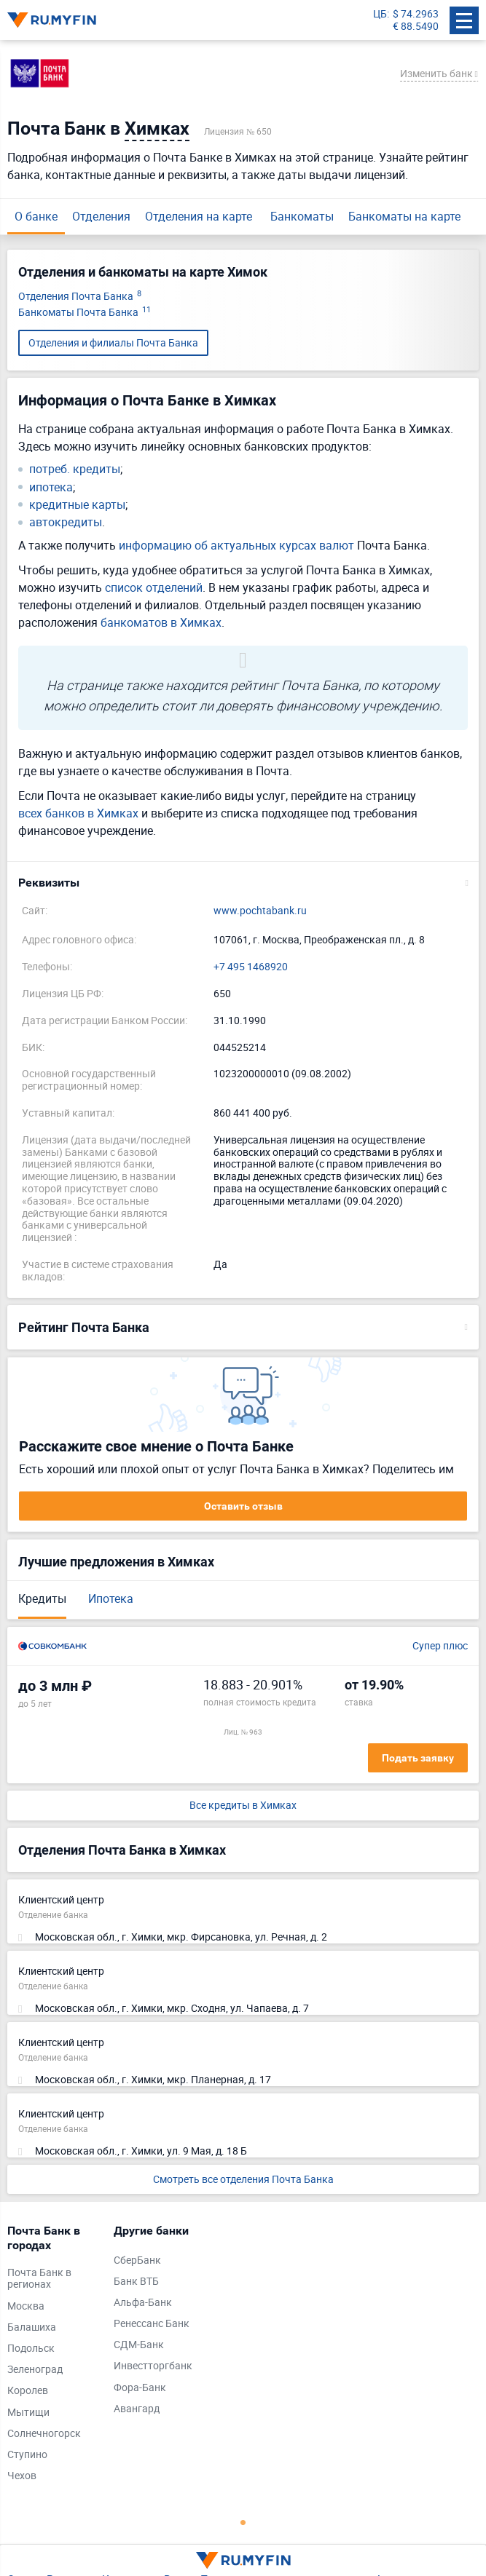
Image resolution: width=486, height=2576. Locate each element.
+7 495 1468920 (250, 967)
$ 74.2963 (416, 14)
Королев (27, 2391)
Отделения (101, 216)
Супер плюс (440, 1646)
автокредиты (65, 522)
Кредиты (42, 1598)
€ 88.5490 (416, 26)
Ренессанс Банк (151, 2324)
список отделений (154, 587)
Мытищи (28, 2412)
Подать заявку (418, 1758)
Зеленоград (35, 2369)
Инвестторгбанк (153, 2366)
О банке (36, 216)
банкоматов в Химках (161, 622)
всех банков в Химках (78, 813)
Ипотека (110, 1598)
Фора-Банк (140, 2388)
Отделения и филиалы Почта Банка (113, 342)
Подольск (31, 2348)
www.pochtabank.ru (260, 911)
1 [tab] (243, 2522)
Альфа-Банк (143, 2302)
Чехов (21, 2476)
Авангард (137, 2409)
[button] (243, 883)
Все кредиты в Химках (243, 1805)
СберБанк (137, 2260)
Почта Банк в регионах (39, 2279)
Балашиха (31, 2327)
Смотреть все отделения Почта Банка (243, 2179)
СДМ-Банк (139, 2345)
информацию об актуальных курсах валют (236, 545)
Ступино (27, 2455)
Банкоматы (302, 216)
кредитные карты (77, 505)
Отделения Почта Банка (79, 296)
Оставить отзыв (243, 1506)
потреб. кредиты (74, 469)
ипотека (51, 487)
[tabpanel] (53, 2356)
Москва (25, 2306)
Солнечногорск (44, 2434)
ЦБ (380, 14)
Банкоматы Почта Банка (84, 312)
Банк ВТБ (136, 2281)
